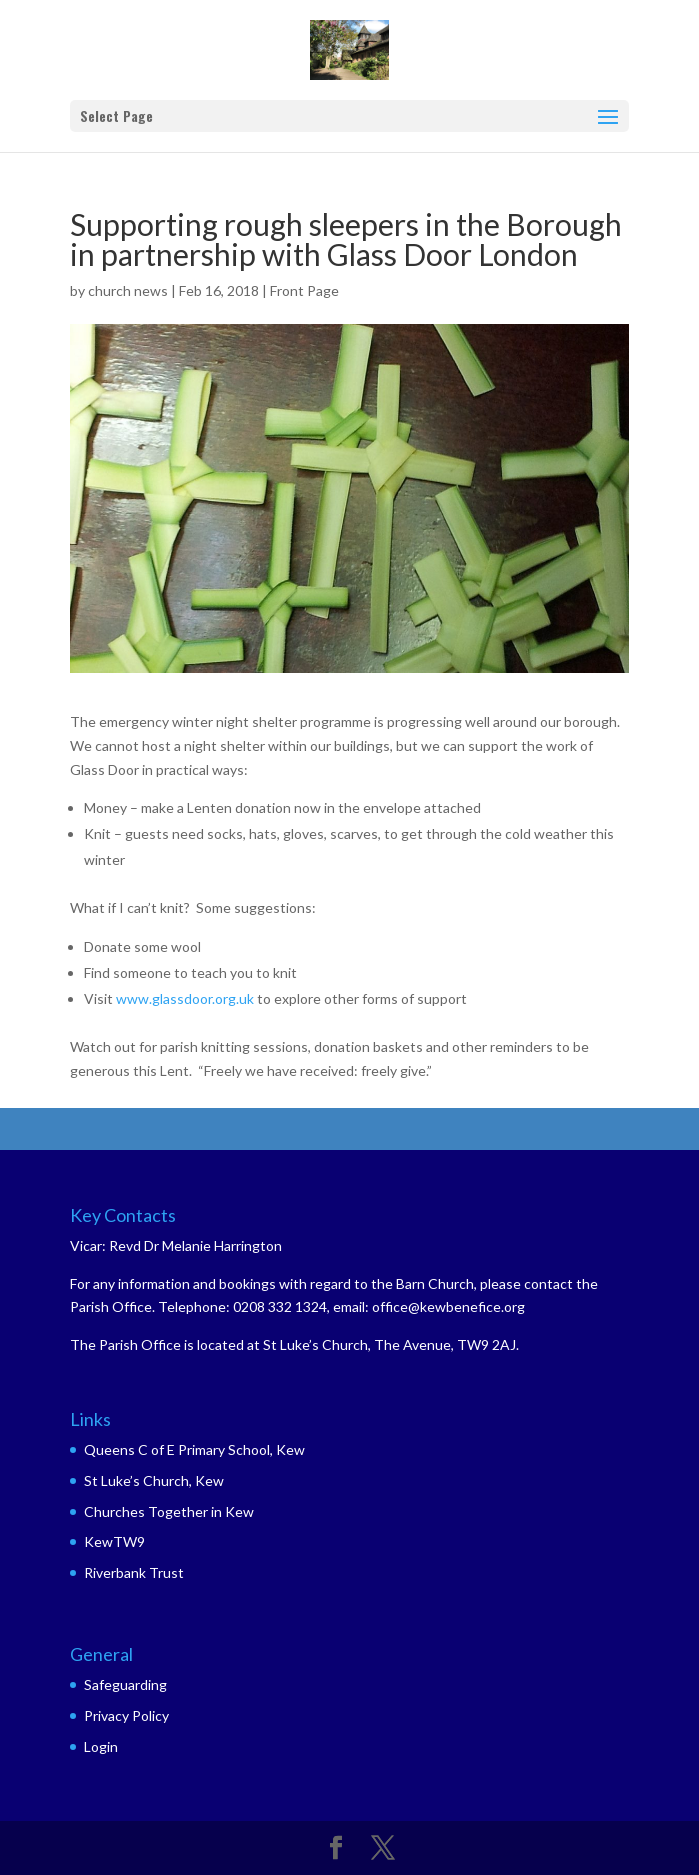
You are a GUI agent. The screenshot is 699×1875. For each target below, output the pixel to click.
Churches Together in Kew (169, 1511)
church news (128, 290)
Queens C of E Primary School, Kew (194, 1449)
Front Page (304, 290)
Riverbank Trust (134, 1572)
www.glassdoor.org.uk (185, 998)
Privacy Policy (126, 1715)
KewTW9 (114, 1541)
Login (101, 1746)
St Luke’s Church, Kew (154, 1480)
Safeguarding (125, 1684)
